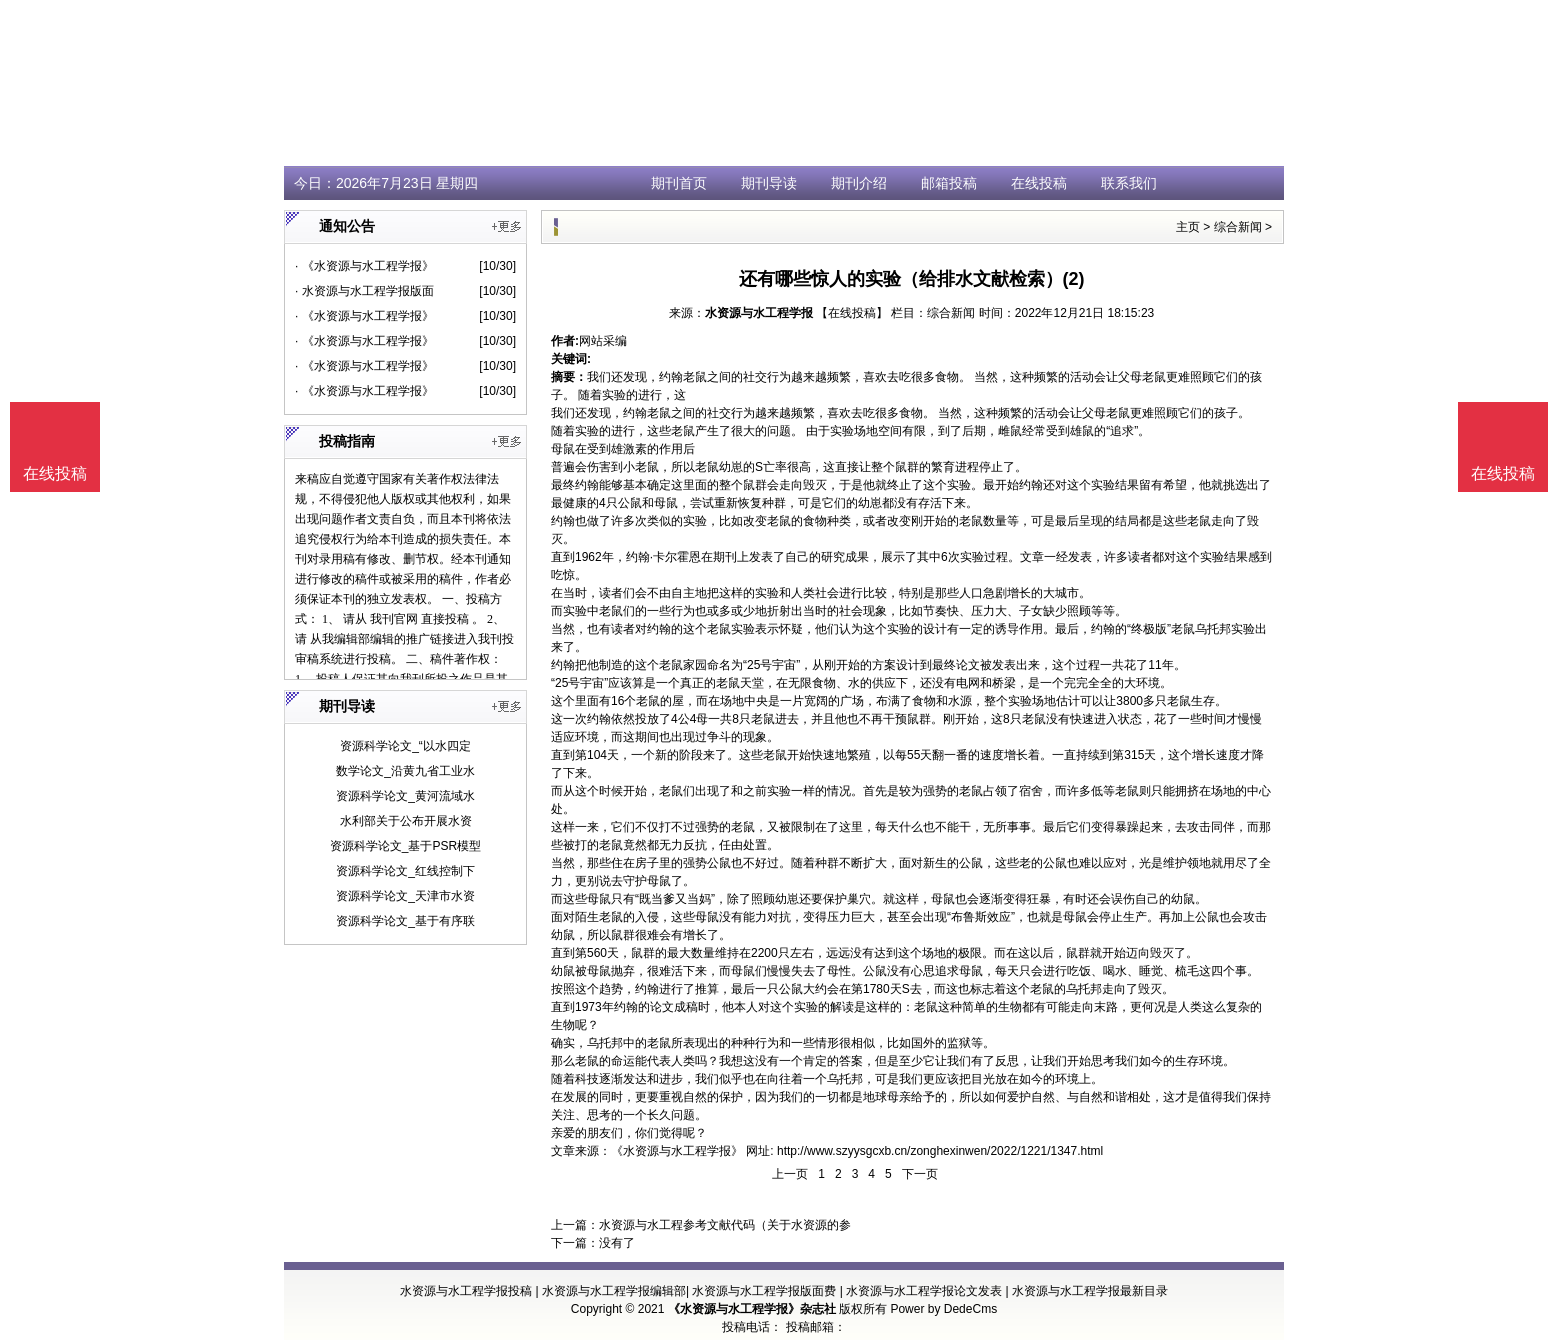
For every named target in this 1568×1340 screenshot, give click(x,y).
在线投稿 (1039, 183)
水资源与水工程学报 (759, 313)
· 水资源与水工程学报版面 (364, 291)
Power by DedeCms (943, 1309)
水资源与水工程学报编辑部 (614, 1291)
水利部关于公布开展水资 (406, 821)
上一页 (790, 1174)
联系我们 (1129, 183)
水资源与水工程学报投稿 (466, 1291)
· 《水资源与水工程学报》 (364, 266)
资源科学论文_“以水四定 (405, 746)
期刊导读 (769, 183)
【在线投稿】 (852, 313)
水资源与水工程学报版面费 (764, 1291)
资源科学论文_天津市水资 (405, 896)
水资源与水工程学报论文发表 (924, 1291)
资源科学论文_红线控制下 (405, 871)
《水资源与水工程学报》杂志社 (752, 1309)
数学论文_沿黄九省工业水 (405, 771)
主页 (1188, 227)
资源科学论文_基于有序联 (405, 921)
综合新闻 (1238, 227)
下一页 (920, 1174)
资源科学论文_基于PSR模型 (405, 846)
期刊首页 (679, 183)
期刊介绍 (859, 183)
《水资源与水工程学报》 (677, 1151)
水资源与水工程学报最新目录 (1090, 1291)
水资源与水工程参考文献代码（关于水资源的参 (725, 1225)
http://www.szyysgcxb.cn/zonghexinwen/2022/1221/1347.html (940, 1151)
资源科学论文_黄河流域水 (405, 796)
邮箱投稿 (949, 183)
